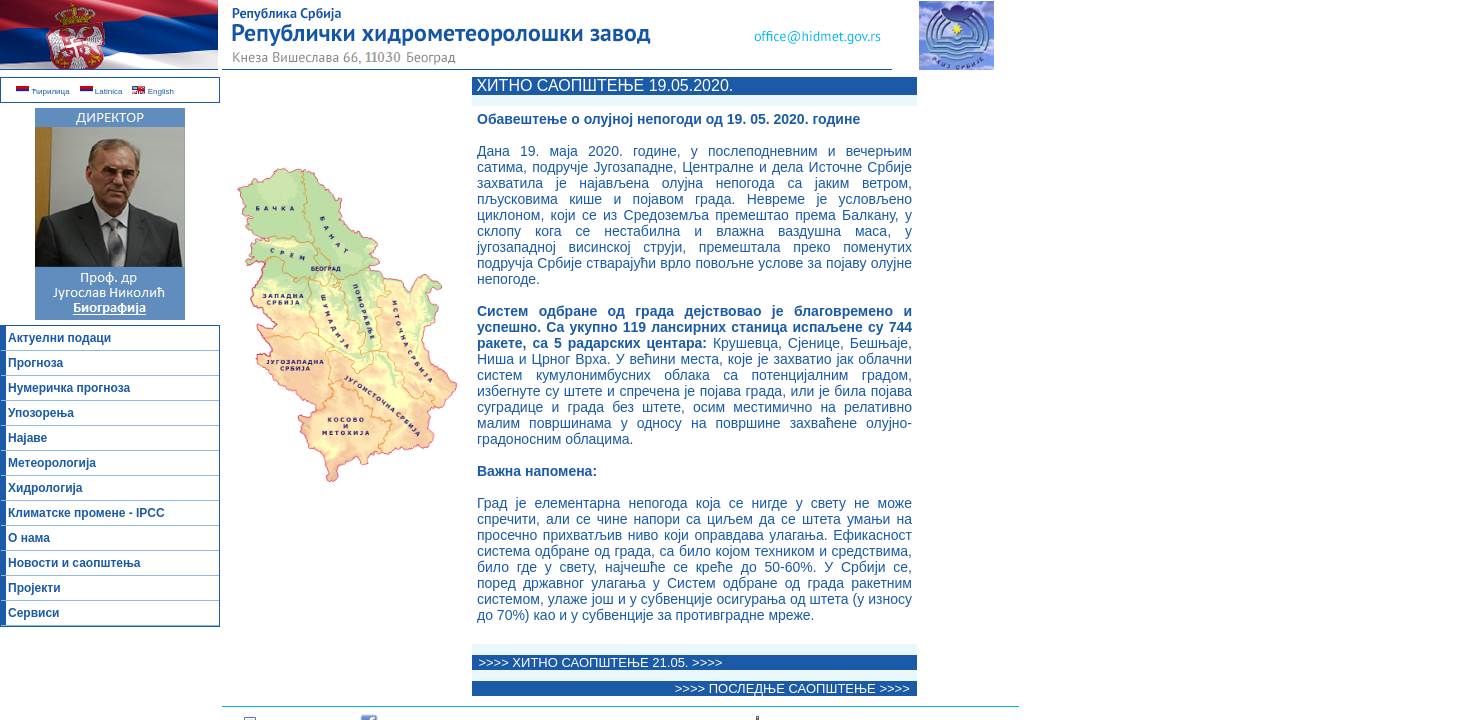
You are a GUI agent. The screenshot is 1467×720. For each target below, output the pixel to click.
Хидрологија (45, 488)
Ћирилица (43, 91)
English (152, 91)
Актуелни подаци (59, 338)
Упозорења (41, 413)
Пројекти (34, 588)
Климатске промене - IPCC (86, 513)
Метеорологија (52, 463)
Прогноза (35, 363)
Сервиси (33, 613)
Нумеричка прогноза (69, 388)
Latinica (101, 91)
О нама (29, 538)
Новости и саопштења (74, 563)
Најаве (27, 438)
